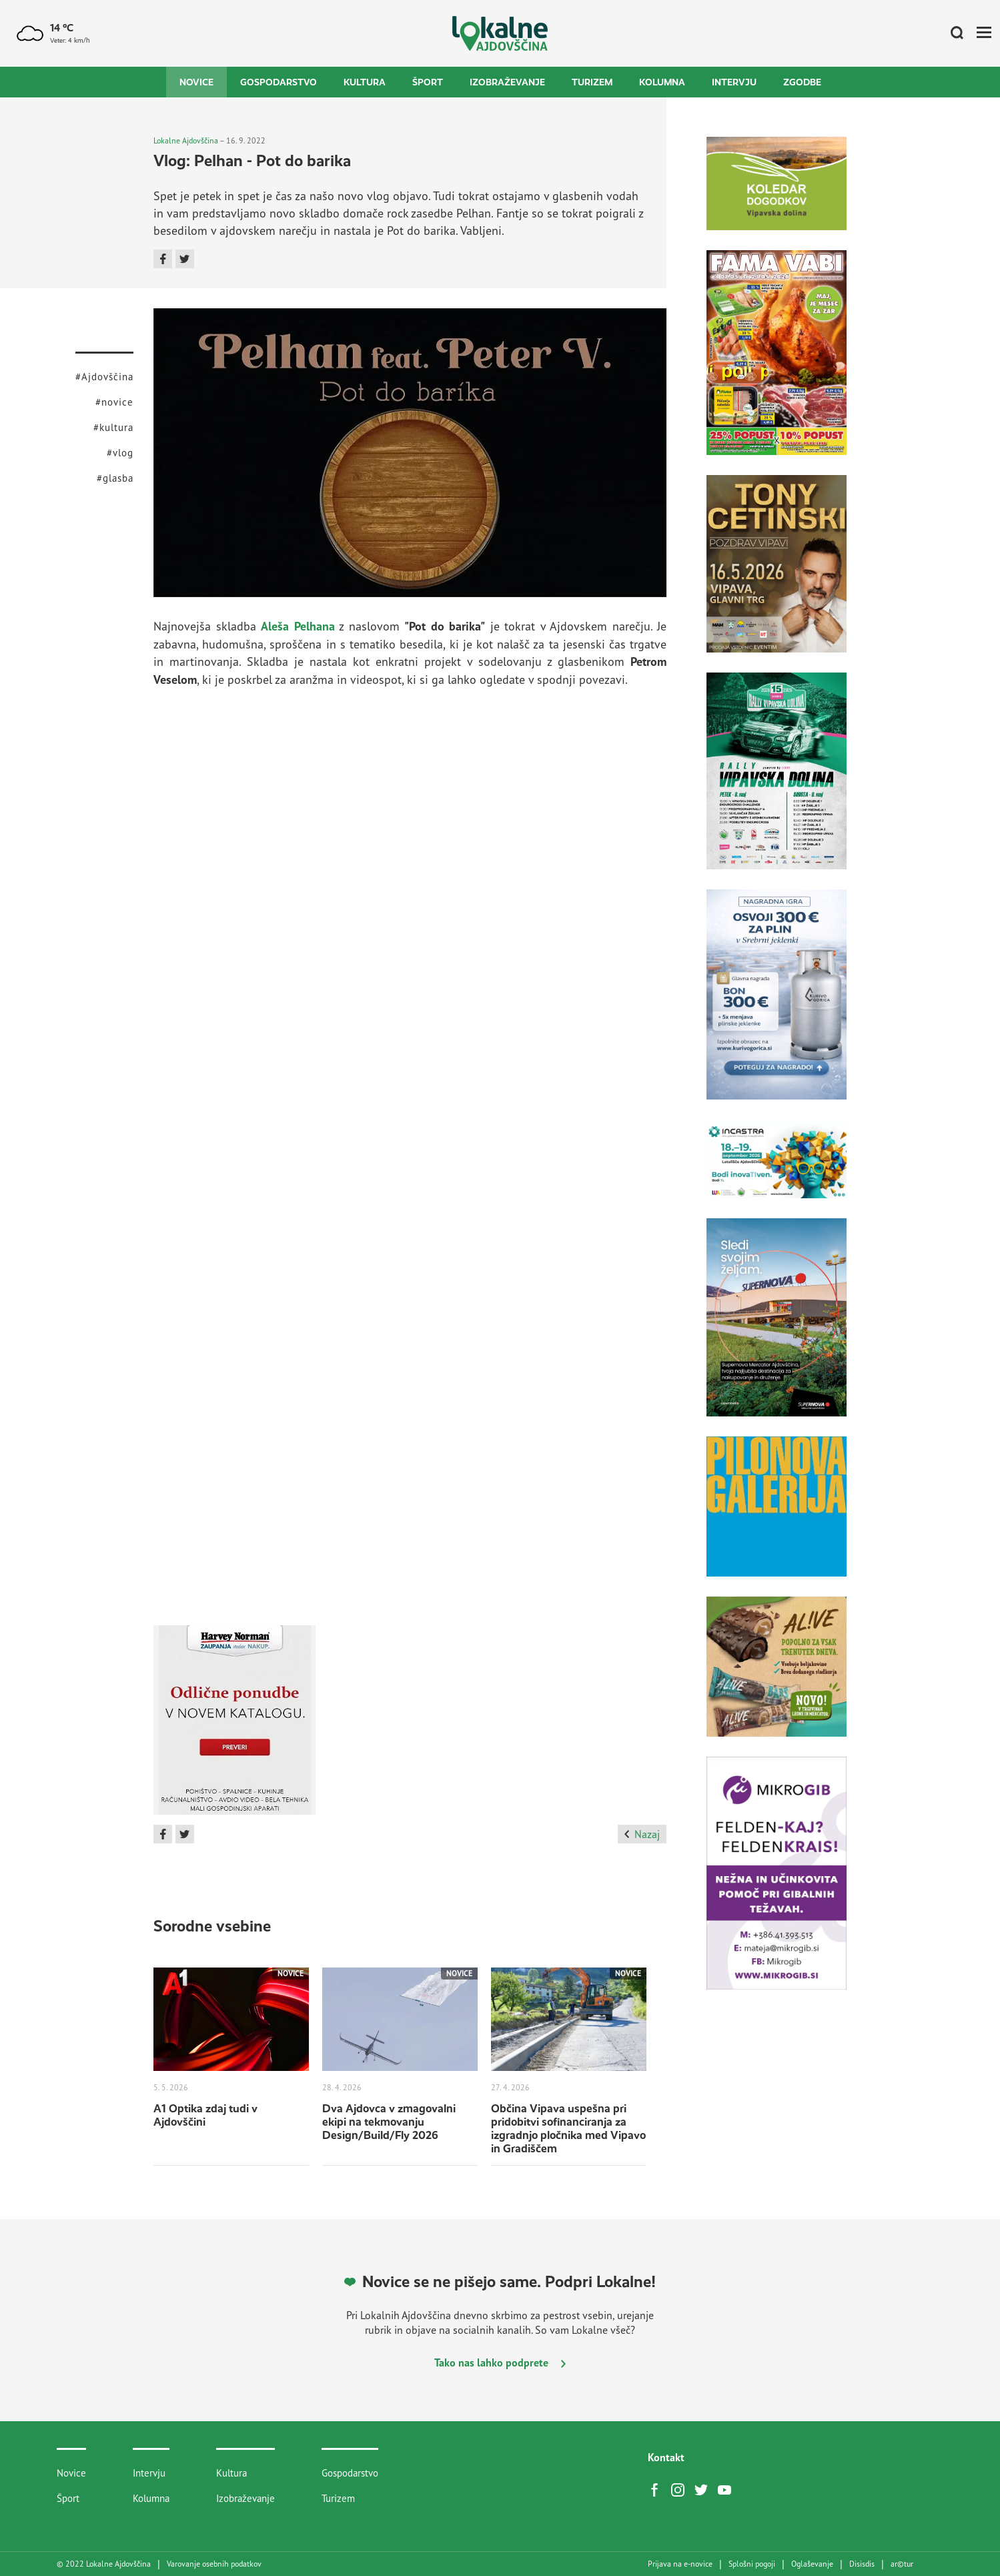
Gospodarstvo (278, 82)
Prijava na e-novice (680, 2564)
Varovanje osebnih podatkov (214, 2564)
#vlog (120, 452)
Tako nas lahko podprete (500, 2362)
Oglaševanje (812, 2564)
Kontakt (666, 2457)
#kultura (113, 427)
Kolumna (662, 82)
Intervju (734, 82)
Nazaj (642, 1834)
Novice (196, 82)
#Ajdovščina (104, 376)
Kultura (365, 82)
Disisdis (862, 2564)
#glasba (115, 478)
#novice (114, 402)
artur (902, 2564)
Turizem (592, 82)
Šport (427, 82)
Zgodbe (802, 82)
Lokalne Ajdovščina (185, 140)
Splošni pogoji (751, 2564)
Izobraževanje (507, 82)
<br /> (409, 853)
